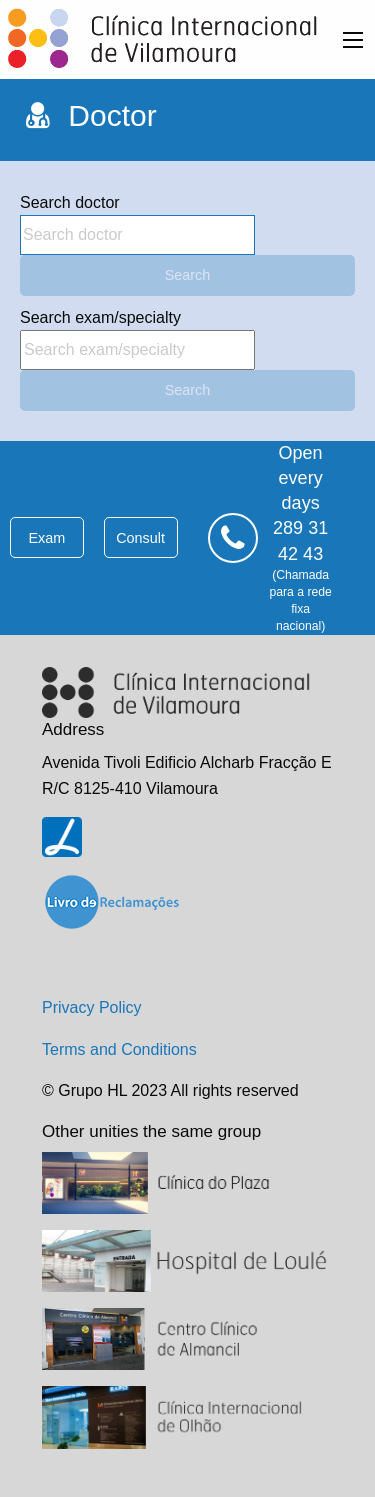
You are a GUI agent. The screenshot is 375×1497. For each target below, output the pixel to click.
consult (140, 538)
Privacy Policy (92, 1007)
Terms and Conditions (119, 1049)
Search (188, 275)
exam (46, 538)
